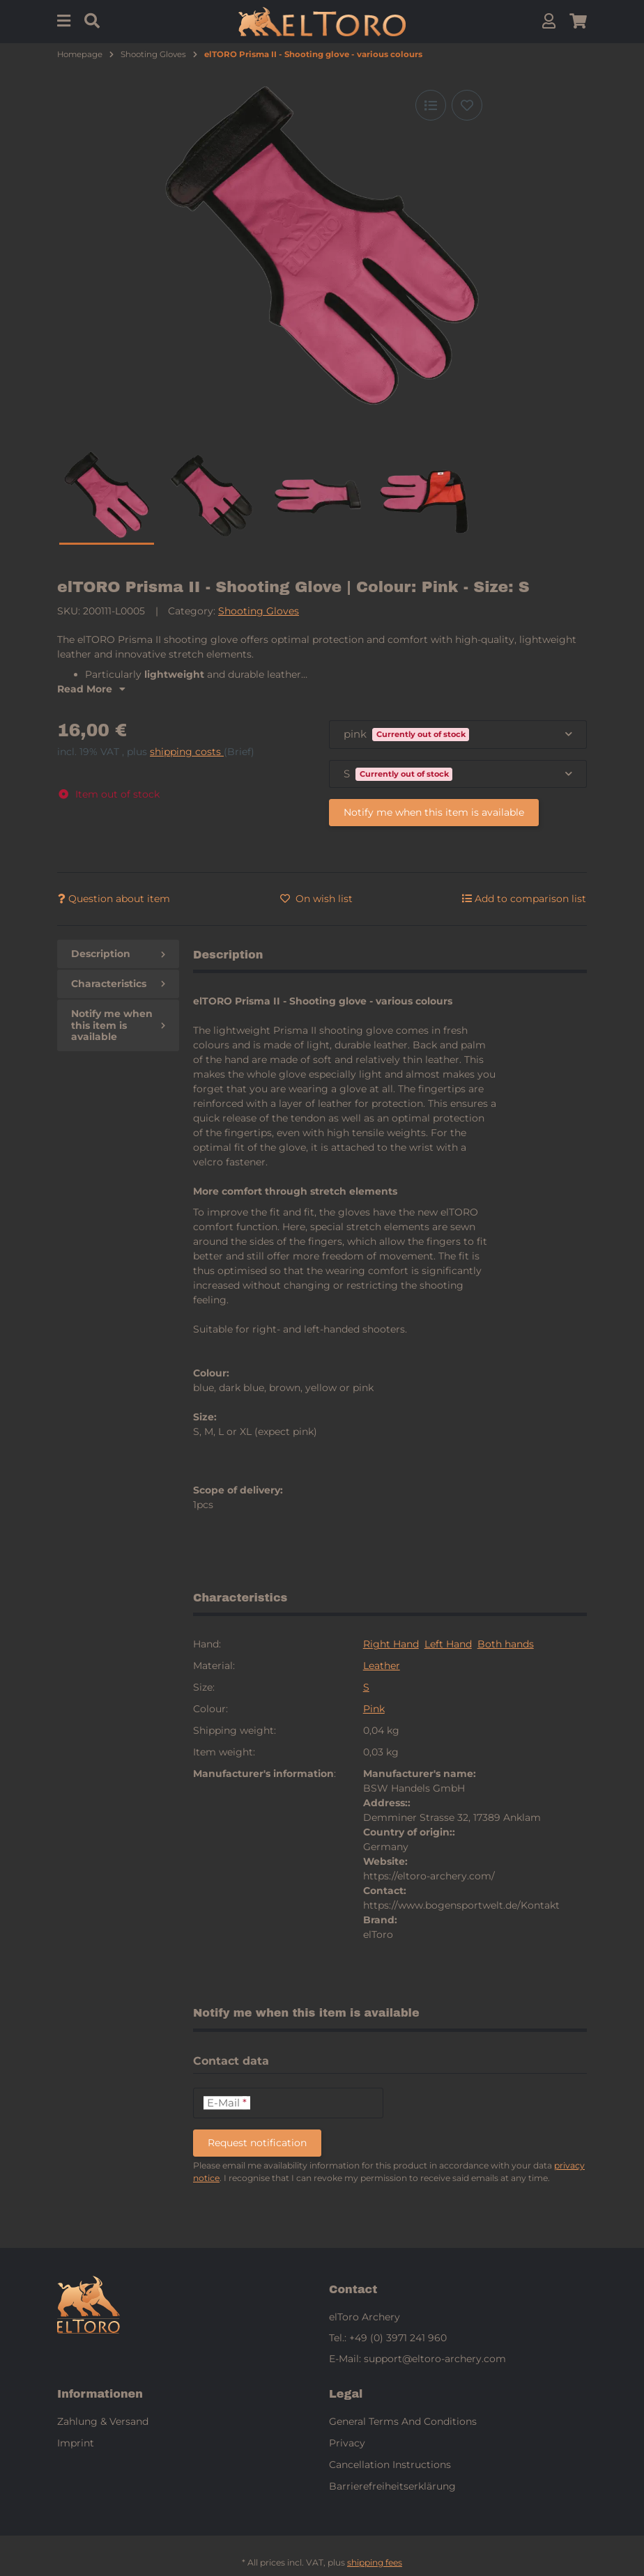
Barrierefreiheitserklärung (392, 2486)
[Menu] (63, 21)
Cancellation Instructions (390, 2464)
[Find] (92, 21)
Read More (91, 689)
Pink (374, 1708)
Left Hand (448, 1644)
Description (118, 953)
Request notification (257, 2142)
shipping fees (374, 2562)
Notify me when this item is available (434, 812)
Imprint (75, 2443)
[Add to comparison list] (430, 105)
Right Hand (391, 1644)
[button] (548, 21)
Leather (381, 1665)
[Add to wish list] (467, 105)
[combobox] (458, 734)
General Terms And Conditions (403, 2421)
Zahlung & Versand (102, 2421)
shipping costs (187, 751)
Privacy (347, 2443)
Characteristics (118, 983)
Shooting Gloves (258, 611)
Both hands (505, 1644)
